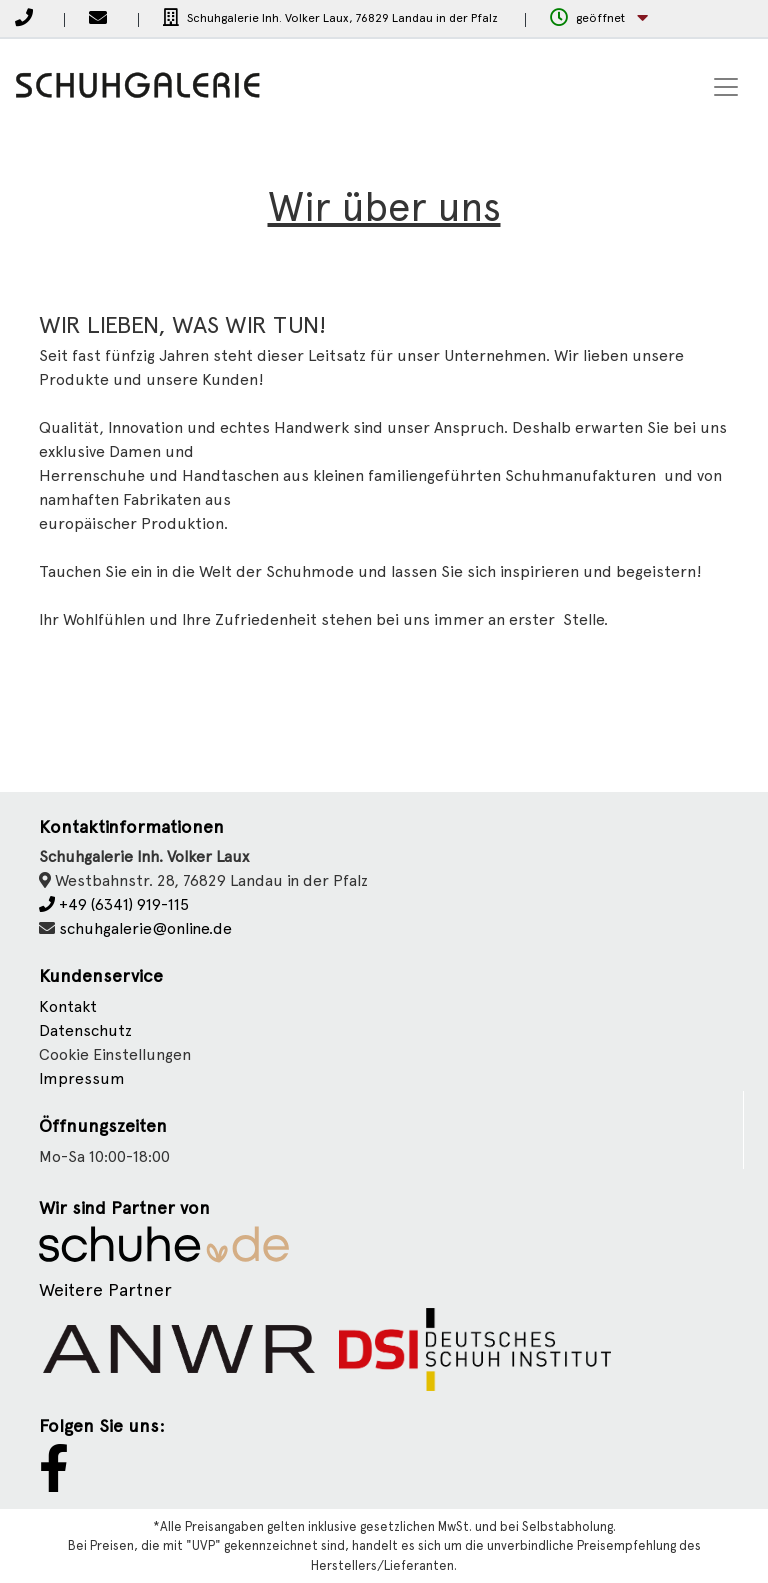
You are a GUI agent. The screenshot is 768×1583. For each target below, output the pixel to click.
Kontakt (68, 1006)
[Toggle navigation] (726, 87)
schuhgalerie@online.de (145, 928)
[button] (599, 18)
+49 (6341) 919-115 (114, 904)
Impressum (82, 1078)
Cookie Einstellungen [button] (115, 1054)
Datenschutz (85, 1030)
